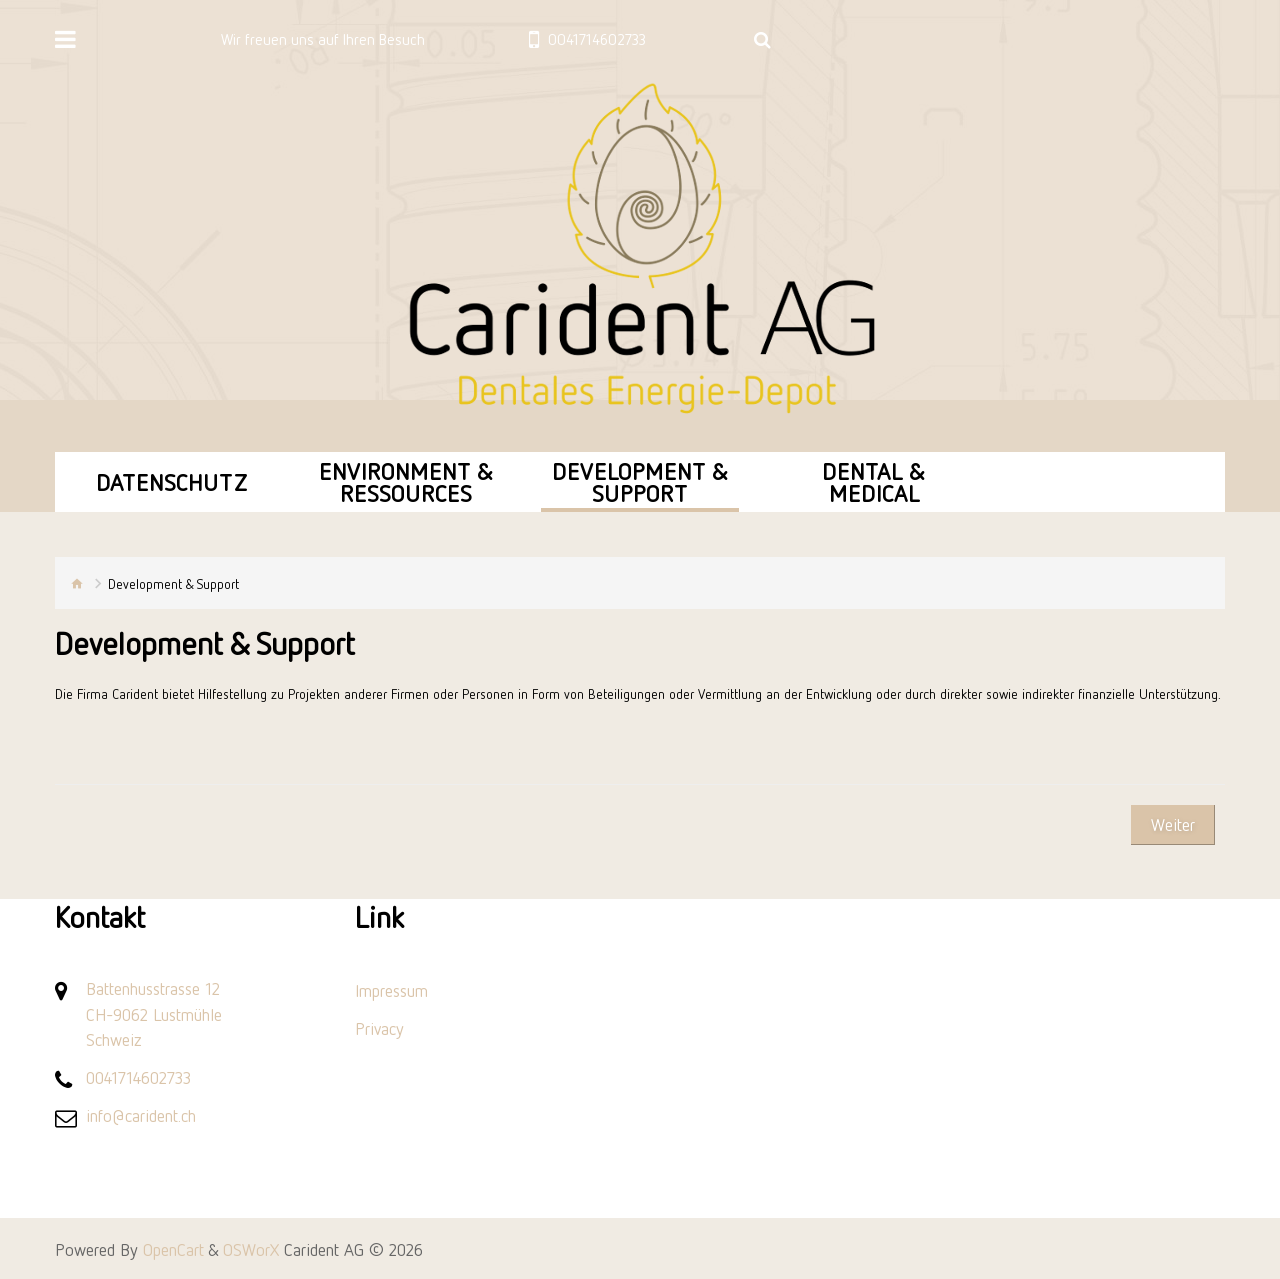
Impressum (391, 990)
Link (379, 917)
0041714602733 (138, 1077)
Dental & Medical (874, 481)
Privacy (379, 1028)
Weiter (1173, 824)
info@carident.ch (141, 1115)
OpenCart (173, 1249)
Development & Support (640, 481)
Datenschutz (172, 481)
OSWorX (251, 1249)
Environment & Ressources (406, 481)
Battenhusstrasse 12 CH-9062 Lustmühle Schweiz (154, 1013)
